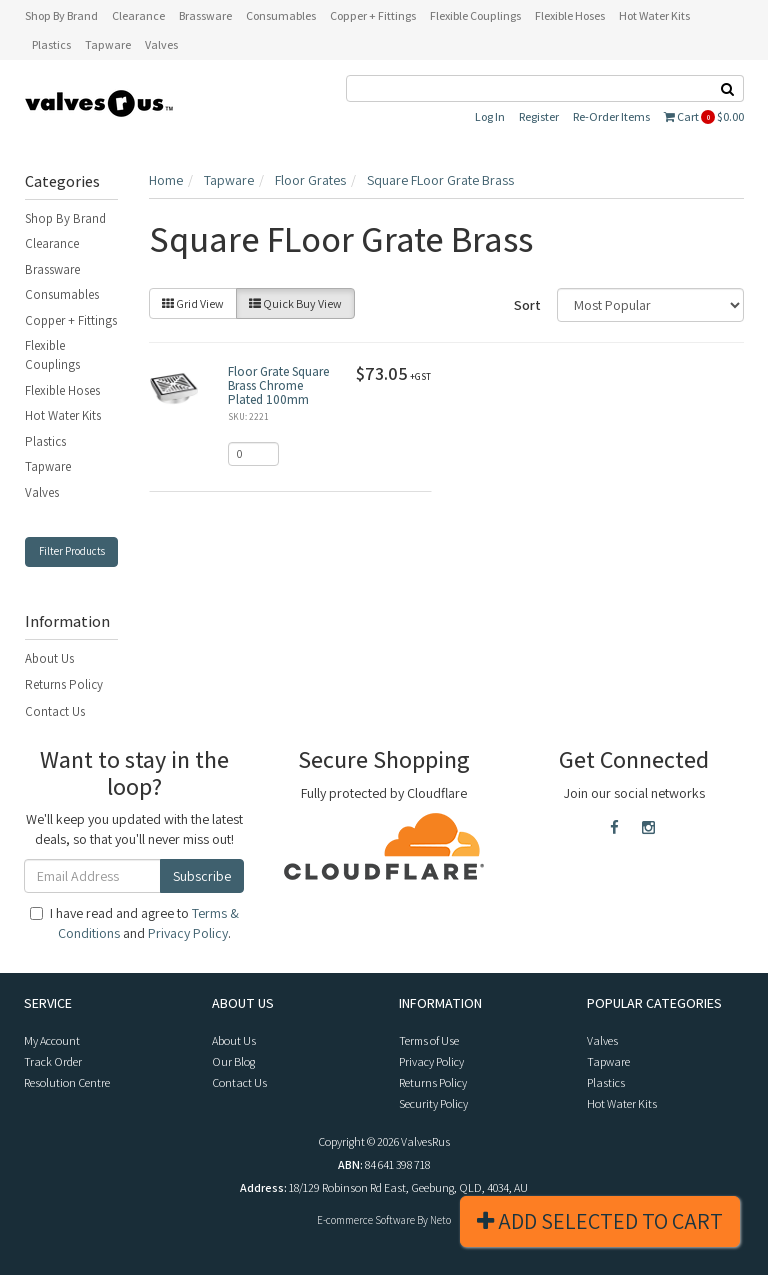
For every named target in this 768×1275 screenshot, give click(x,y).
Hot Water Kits (63, 415)
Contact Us (55, 711)
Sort (527, 305)
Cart (704, 116)
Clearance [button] (138, 15)
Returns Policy (64, 684)
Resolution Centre (67, 1082)
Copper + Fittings (71, 320)
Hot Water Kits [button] (654, 15)
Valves (42, 492)
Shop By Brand (65, 218)
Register (539, 116)
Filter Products (72, 551)
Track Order (53, 1061)
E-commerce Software (366, 1220)
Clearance (52, 243)
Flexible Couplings (52, 355)
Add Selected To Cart (600, 1221)
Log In (490, 116)
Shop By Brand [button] (61, 15)
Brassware (52, 269)
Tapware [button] (108, 44)
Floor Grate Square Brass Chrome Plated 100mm (278, 386)
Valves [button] (161, 44)
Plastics (45, 441)
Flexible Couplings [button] (475, 15)
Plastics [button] (51, 44)
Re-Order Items (611, 116)
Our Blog (233, 1061)
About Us (49, 658)
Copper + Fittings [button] (373, 15)
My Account (52, 1040)
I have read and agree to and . (134, 923)
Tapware (48, 466)
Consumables (62, 294)
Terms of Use (429, 1040)
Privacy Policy (188, 933)
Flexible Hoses (62, 390)
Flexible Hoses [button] (570, 15)
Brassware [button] (205, 15)
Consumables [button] (281, 15)
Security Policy (433, 1103)
